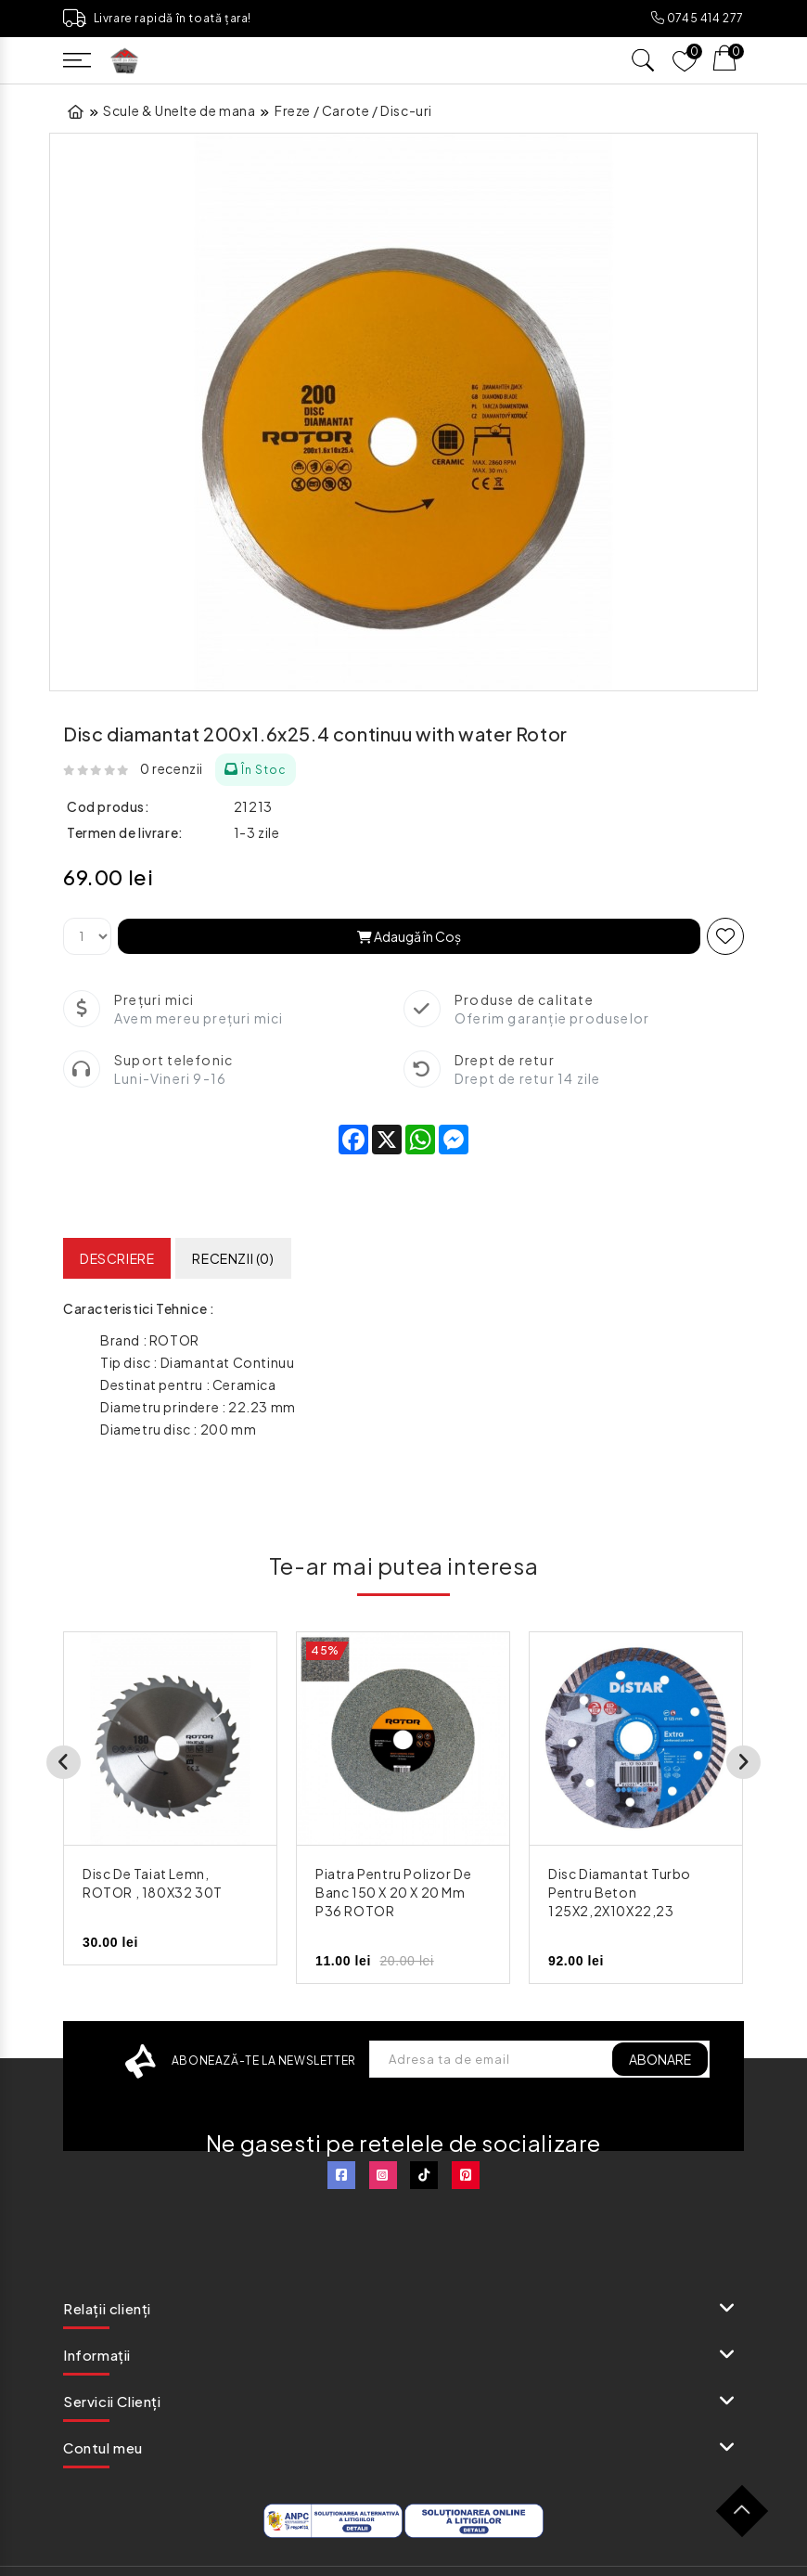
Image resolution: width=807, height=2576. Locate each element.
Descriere (117, 1258)
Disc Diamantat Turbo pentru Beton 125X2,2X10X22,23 (619, 1892)
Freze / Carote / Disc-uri (353, 110)
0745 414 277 (697, 18)
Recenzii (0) (233, 1258)
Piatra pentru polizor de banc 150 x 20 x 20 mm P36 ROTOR (393, 1892)
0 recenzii (171, 768)
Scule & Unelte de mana (179, 110)
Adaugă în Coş (409, 936)
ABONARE (658, 2059)
